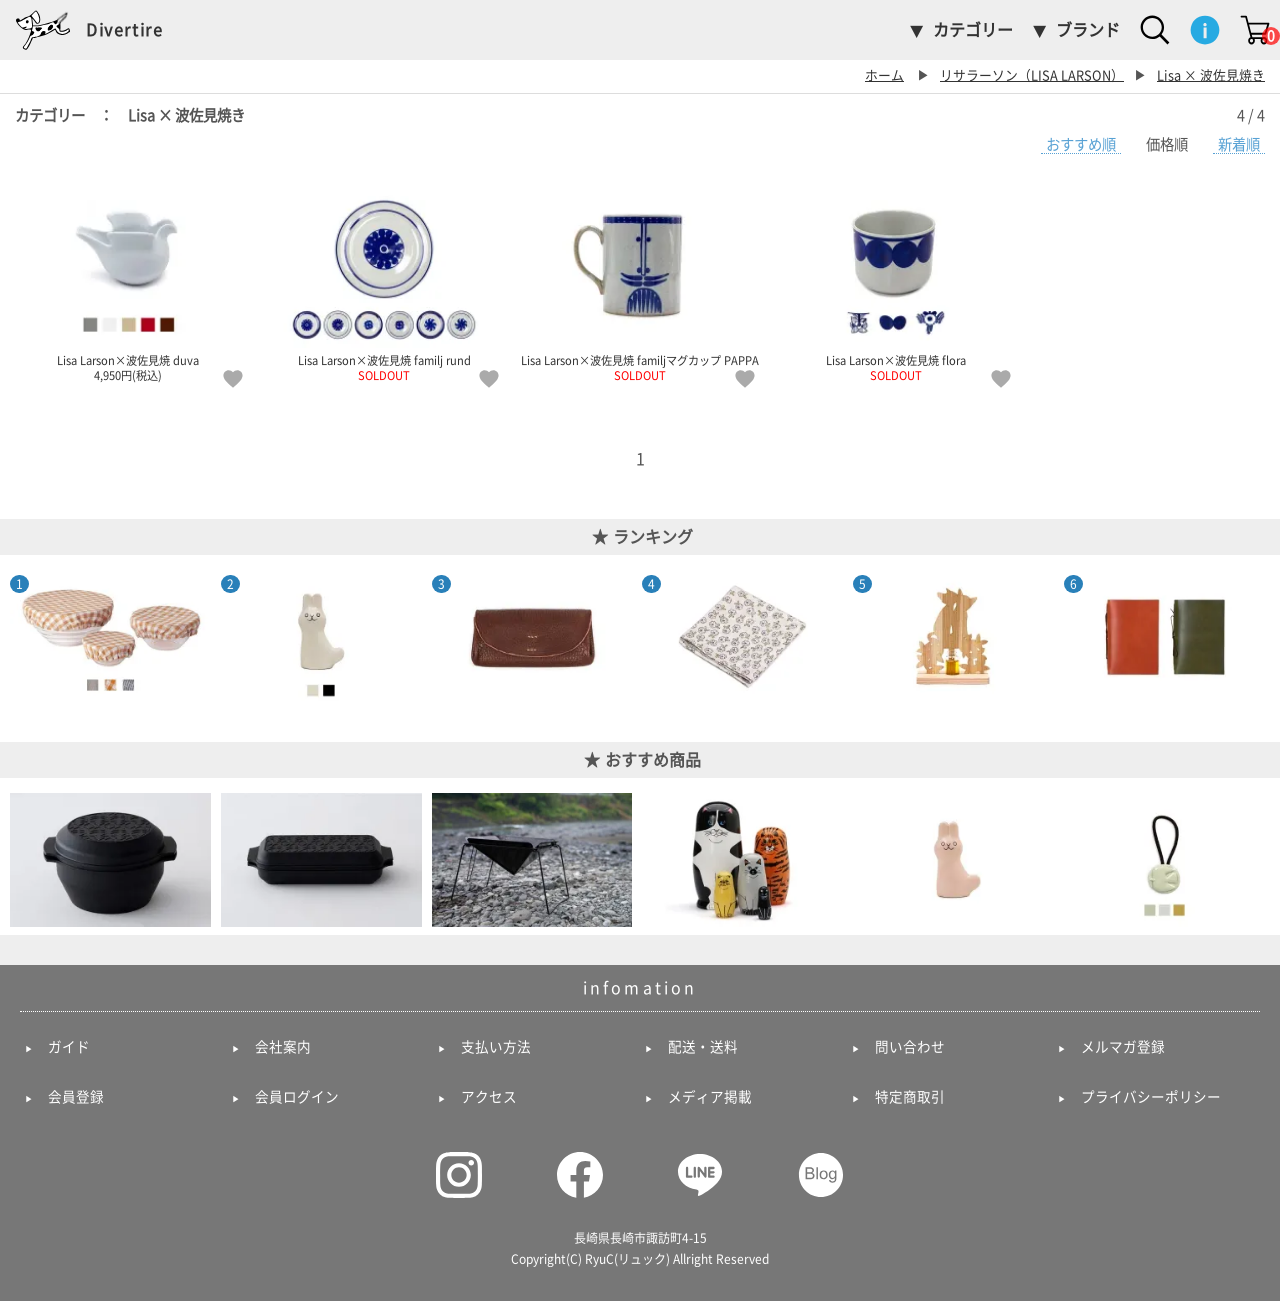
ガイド (69, 1047)
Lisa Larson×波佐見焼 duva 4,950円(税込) (128, 283)
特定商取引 (910, 1097)
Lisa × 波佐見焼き (1211, 75)
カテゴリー (973, 30)
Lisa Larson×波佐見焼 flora (896, 283)
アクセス (489, 1097)
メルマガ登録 (1123, 1047)
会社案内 (283, 1047)
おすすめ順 (1081, 144)
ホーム (884, 75)
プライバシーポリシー (1151, 1097)
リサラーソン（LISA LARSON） (1032, 75)
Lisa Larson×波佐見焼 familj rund (384, 283)
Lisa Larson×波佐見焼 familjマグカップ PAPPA (640, 283)
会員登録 (76, 1097)
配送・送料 (703, 1047)
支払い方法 (496, 1047)
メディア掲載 (710, 1097)
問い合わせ (910, 1047)
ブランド (1088, 30)
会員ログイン (297, 1097)
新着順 (1239, 144)
